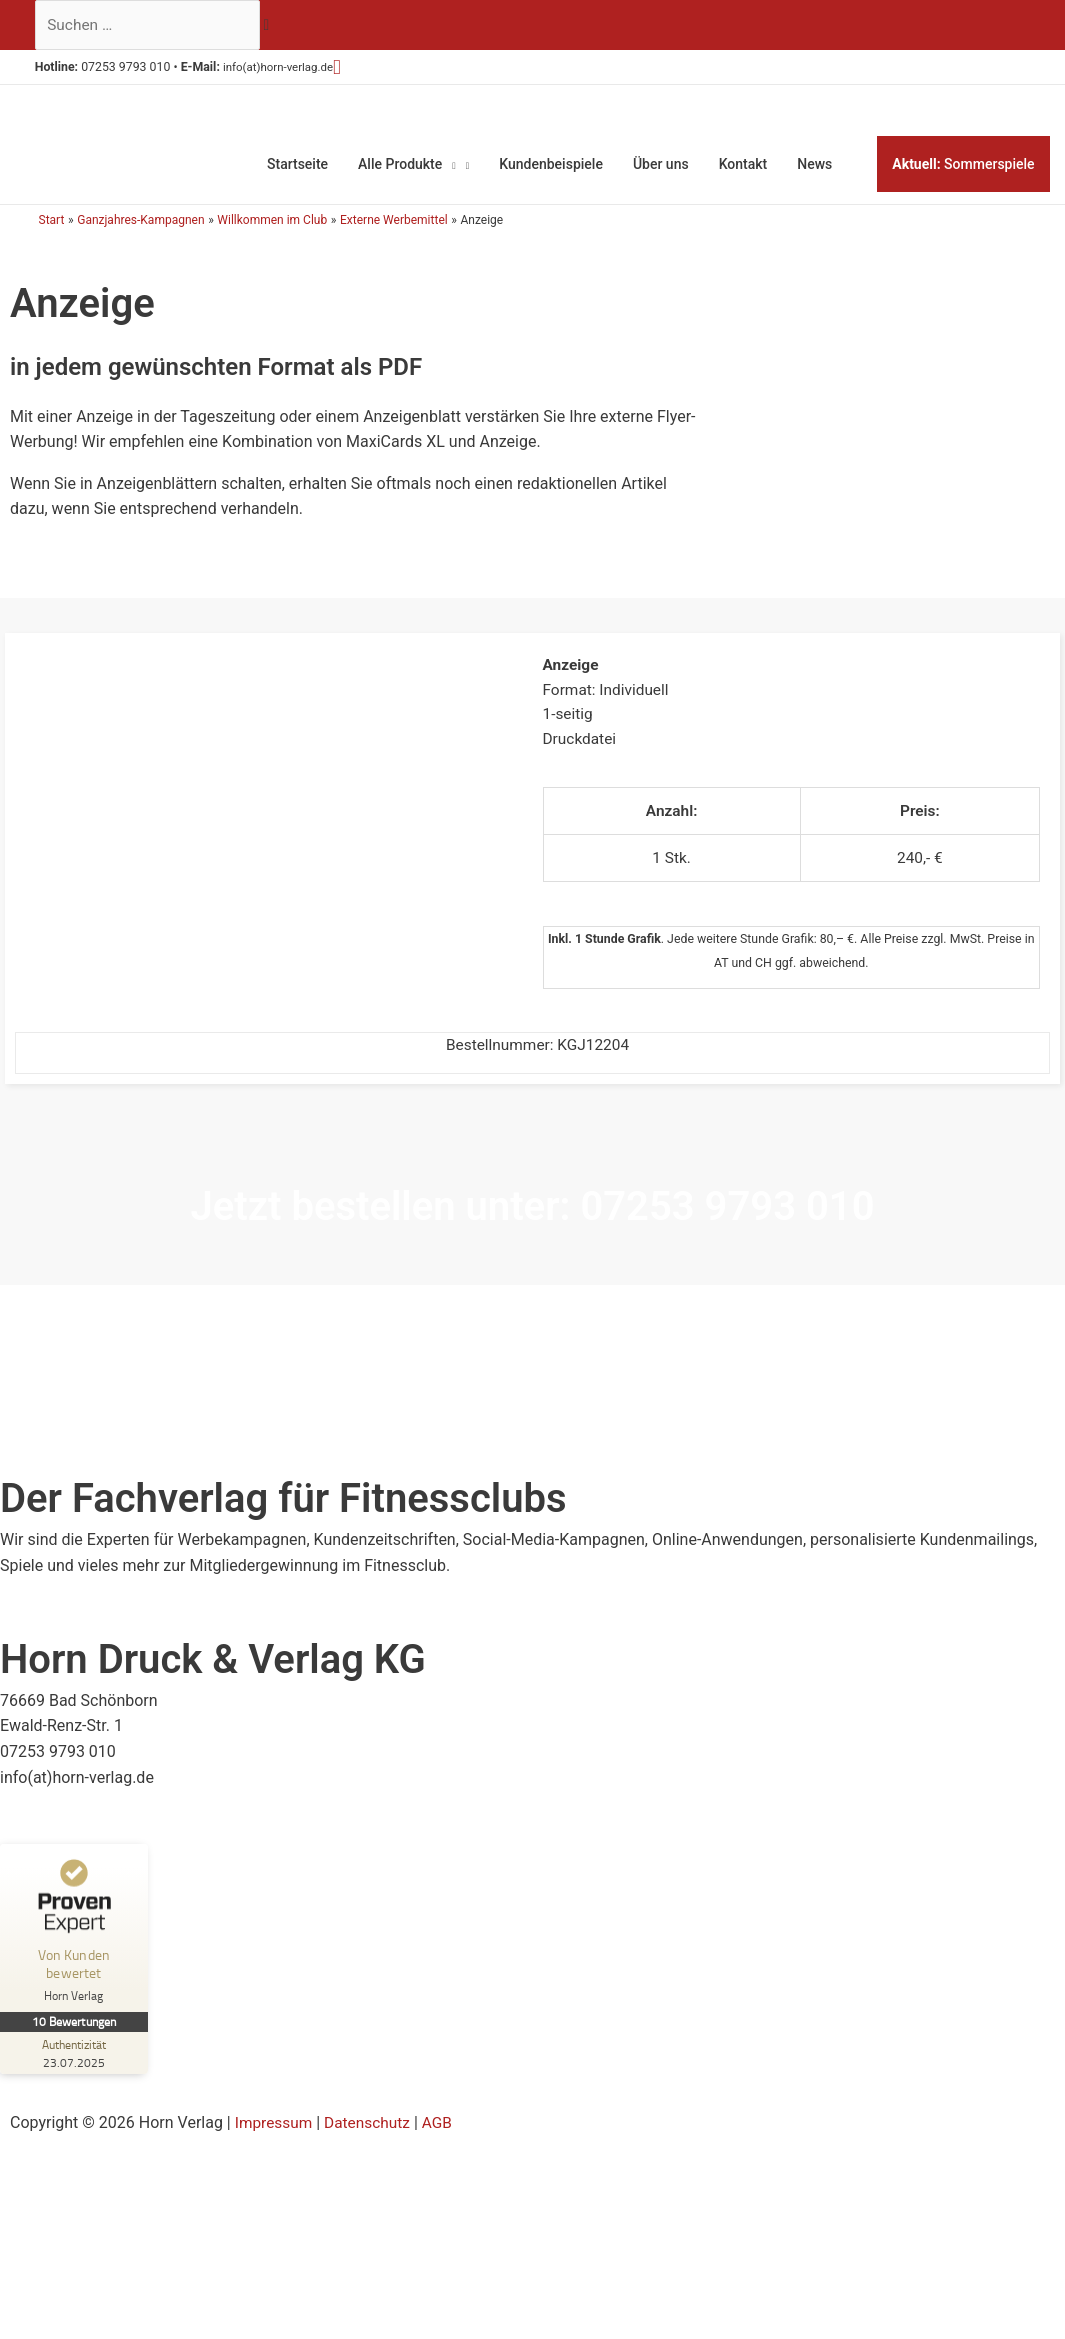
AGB (443, 2136)
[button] (359, 69)
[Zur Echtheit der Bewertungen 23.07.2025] (75, 2068)
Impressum (275, 2136)
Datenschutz (371, 2136)
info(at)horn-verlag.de (292, 69)
